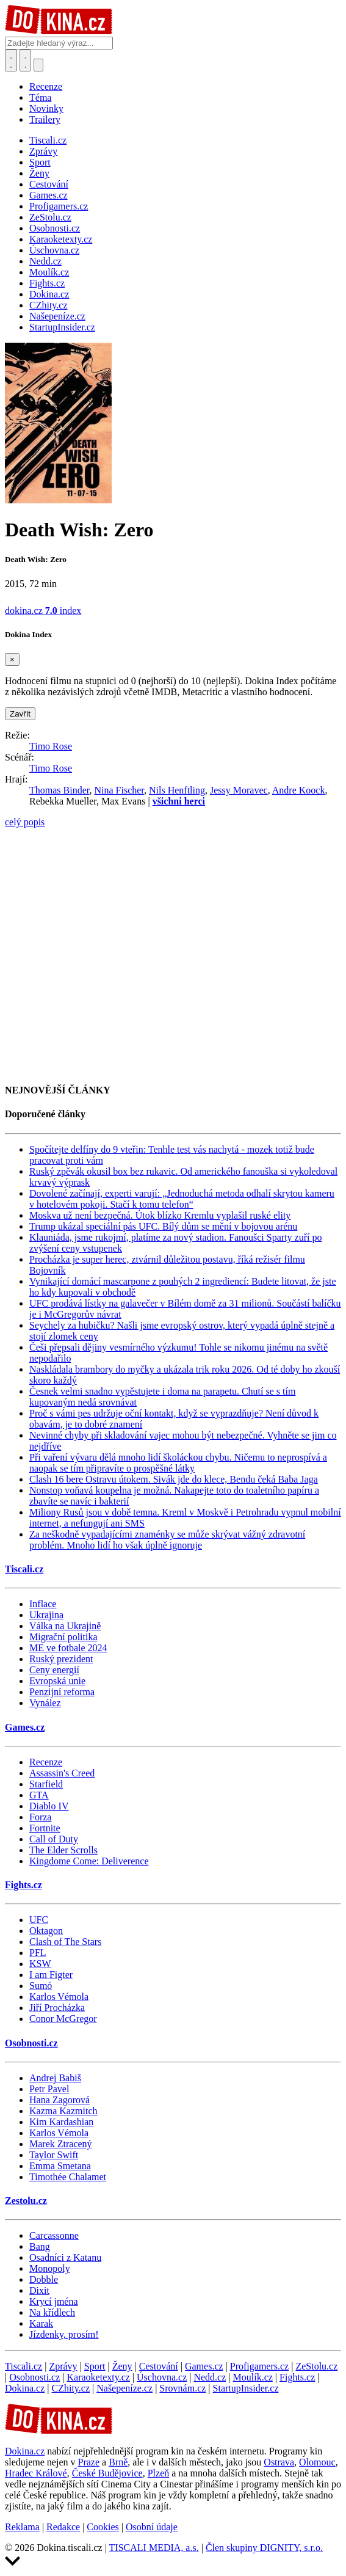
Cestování (158, 2366)
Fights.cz (23, 1885)
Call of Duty (53, 1839)
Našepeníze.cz (124, 2388)
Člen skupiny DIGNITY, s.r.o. (264, 2547)
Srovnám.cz (182, 2388)
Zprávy (63, 2366)
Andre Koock (298, 790)
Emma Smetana (60, 2166)
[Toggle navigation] (26, 60)
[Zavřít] (12, 659)
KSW (40, 1963)
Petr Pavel (49, 2089)
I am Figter (51, 1974)
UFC (38, 1919)
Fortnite (44, 1828)
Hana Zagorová (59, 2100)
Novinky (46, 108)
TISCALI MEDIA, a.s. (154, 2547)
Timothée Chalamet (67, 2177)
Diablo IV (48, 1806)
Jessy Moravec (239, 790)
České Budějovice (107, 2473)
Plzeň (159, 2473)
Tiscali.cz (24, 1569)
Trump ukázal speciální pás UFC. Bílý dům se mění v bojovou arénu (163, 1226)
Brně (118, 2462)
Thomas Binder (59, 790)
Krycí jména (53, 2301)
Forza (40, 1817)
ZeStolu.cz (316, 2366)
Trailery (44, 119)
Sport (95, 2366)
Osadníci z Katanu (65, 2257)
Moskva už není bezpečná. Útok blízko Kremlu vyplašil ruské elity (159, 1215)
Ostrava (279, 2462)
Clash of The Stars (65, 1941)
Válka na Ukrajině (65, 1626)
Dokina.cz (25, 2388)
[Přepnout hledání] (11, 60)
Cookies (102, 2527)
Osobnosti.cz (31, 2043)
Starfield (46, 1784)
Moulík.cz (253, 2377)
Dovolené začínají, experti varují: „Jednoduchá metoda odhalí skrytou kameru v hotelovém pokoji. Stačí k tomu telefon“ (181, 1199)
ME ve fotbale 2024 (68, 1648)
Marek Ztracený (60, 2144)
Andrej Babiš (55, 2078)
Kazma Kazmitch (63, 2111)
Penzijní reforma (62, 1692)
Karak (41, 2323)
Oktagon (46, 1930)
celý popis (25, 822)
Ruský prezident (61, 1659)
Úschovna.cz (162, 2377)
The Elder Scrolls (63, 1850)
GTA (39, 1795)
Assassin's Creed (62, 1773)
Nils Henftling (177, 790)
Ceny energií (54, 1670)
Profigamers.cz (259, 2366)
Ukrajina (46, 1615)
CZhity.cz (71, 2388)
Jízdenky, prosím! (64, 2334)
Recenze (45, 86)
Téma (40, 97)
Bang (39, 2246)
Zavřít (20, 713)
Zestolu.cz (26, 2200)
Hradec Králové (36, 2473)
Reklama (22, 2527)
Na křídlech (52, 2312)
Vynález (45, 1703)
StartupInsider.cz (246, 2388)
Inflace (42, 1604)
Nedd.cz (209, 2377)
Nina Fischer (119, 790)
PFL (37, 1952)
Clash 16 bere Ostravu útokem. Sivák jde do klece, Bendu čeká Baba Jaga (173, 1479)
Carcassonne (54, 2235)
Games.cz (25, 1727)
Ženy (122, 2366)
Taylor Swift (53, 2155)
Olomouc (317, 2462)
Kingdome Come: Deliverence (89, 1861)
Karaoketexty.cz (98, 2377)
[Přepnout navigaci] (38, 65)
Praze (89, 2462)
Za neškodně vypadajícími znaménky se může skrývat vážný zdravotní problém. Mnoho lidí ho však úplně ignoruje (167, 1539)
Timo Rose (50, 746)
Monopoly (49, 2268)
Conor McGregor (63, 2018)
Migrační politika (63, 1637)
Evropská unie (57, 1681)
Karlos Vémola (58, 1996)
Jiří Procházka (57, 2007)
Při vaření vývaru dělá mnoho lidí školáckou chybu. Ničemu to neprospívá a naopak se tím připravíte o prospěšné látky (178, 1462)
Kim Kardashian (61, 2122)
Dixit (39, 2290)
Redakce (63, 2527)
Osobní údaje (152, 2527)
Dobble (43, 2279)
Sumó (40, 1985)
